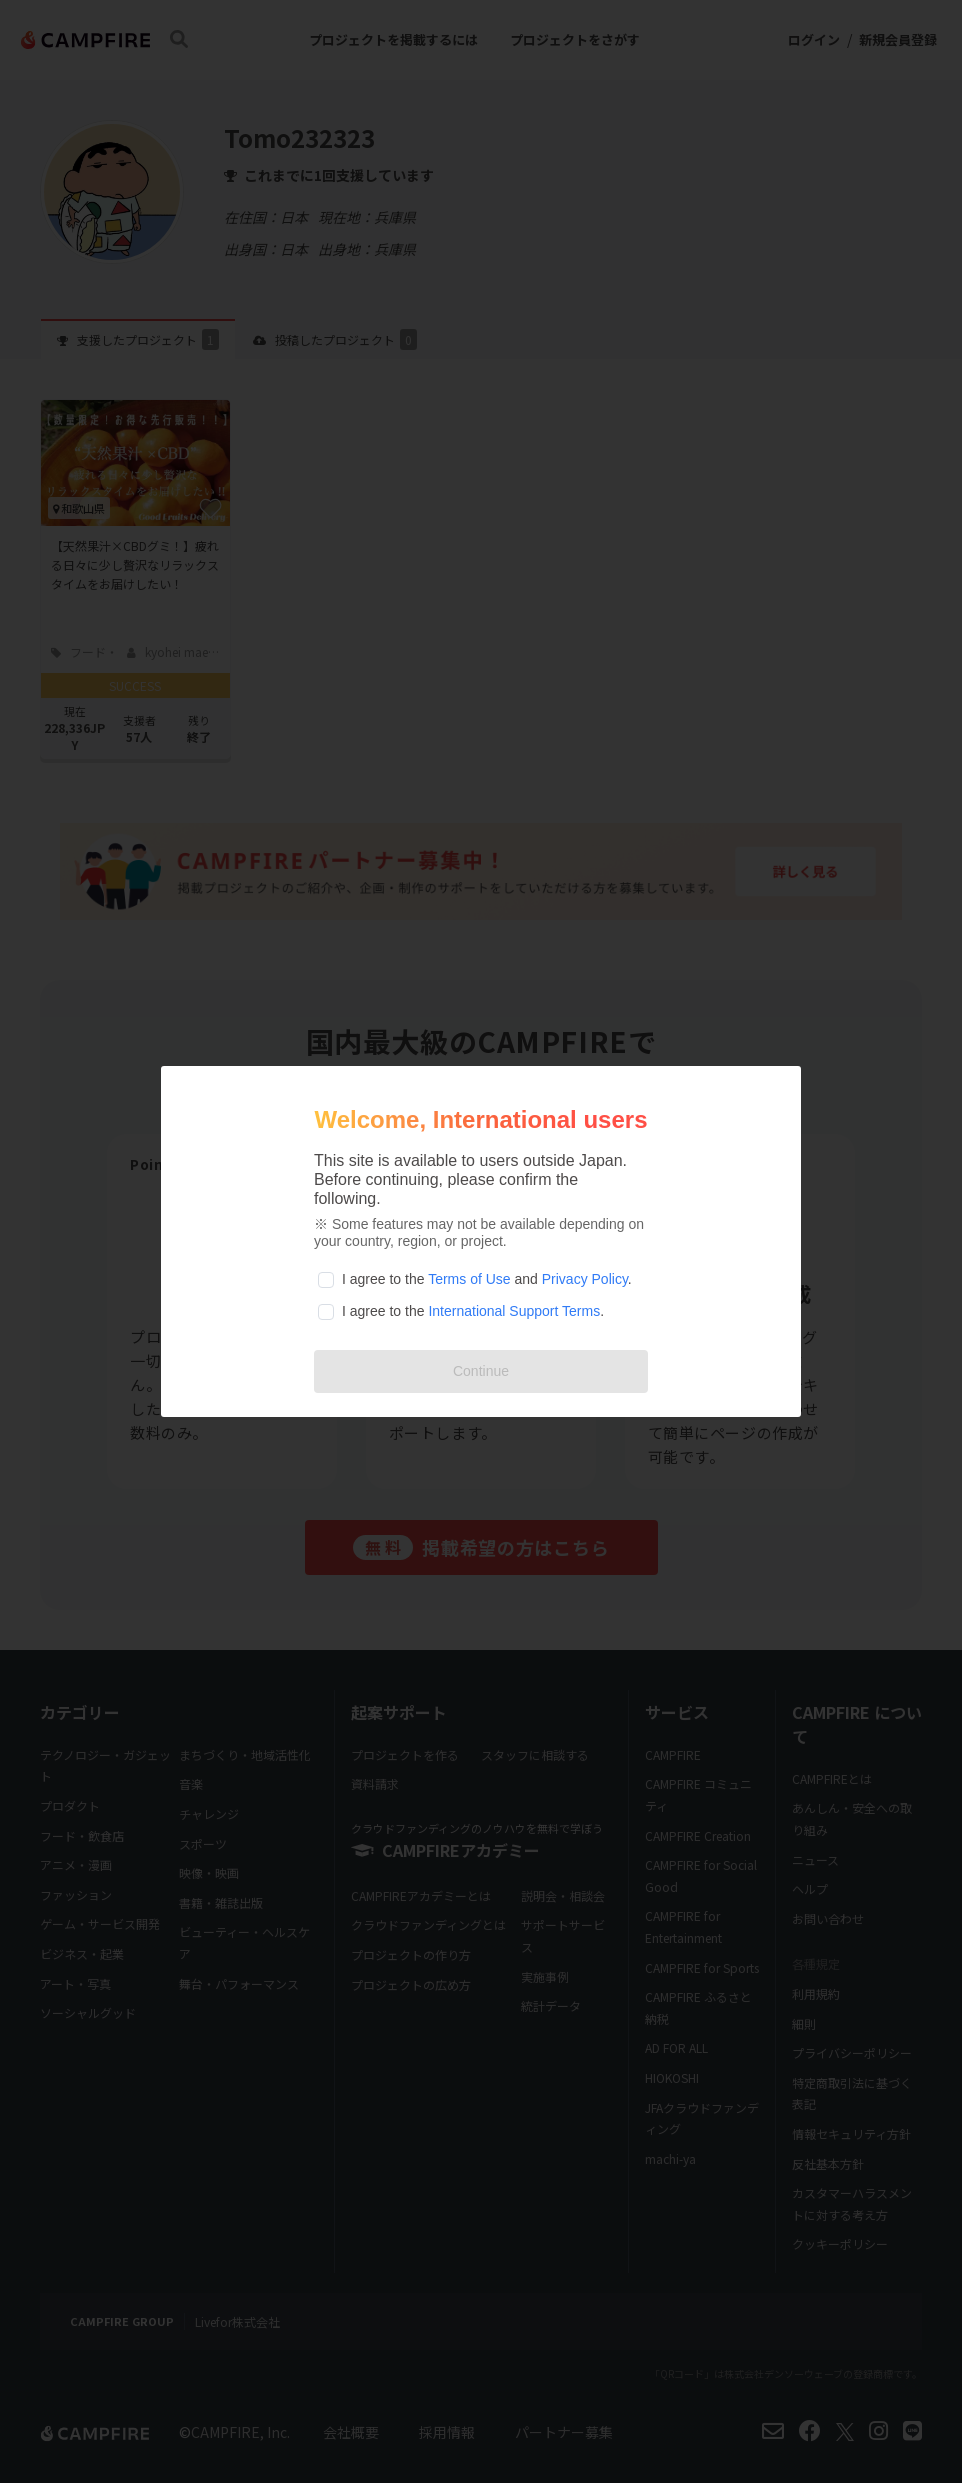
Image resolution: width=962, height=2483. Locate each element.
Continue (481, 1371)
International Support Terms (514, 1311)
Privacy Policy (585, 1279)
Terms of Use (469, 1279)
